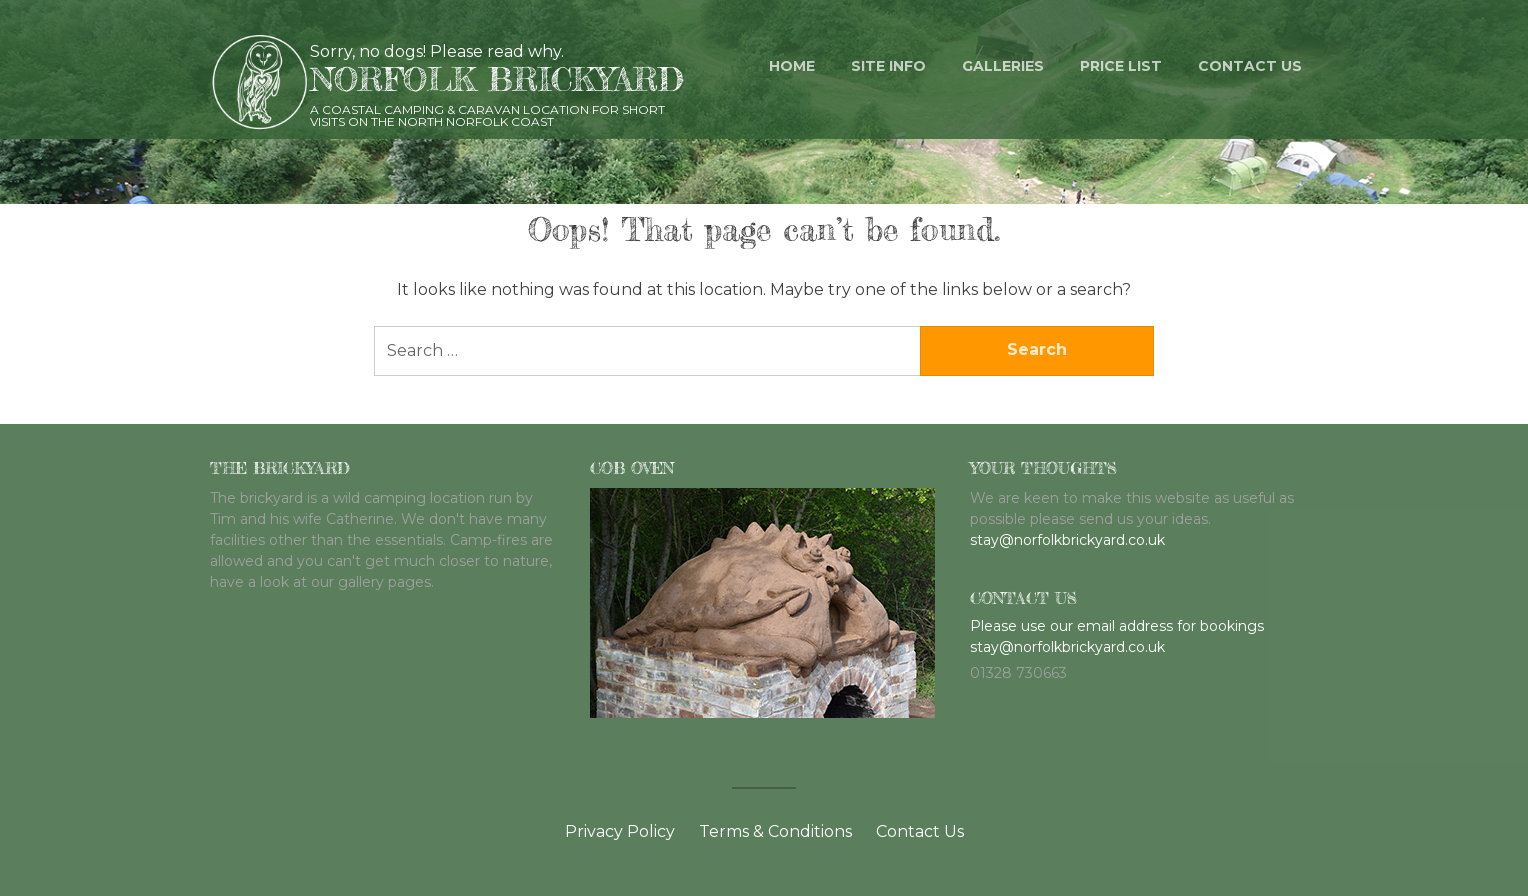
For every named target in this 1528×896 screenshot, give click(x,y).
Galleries (1003, 66)
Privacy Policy (620, 831)
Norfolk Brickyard (497, 79)
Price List (1121, 66)
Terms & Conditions (775, 831)
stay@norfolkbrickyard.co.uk (1067, 540)
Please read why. (497, 51)
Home (792, 66)
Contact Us (920, 831)
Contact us (1250, 66)
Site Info (888, 66)
